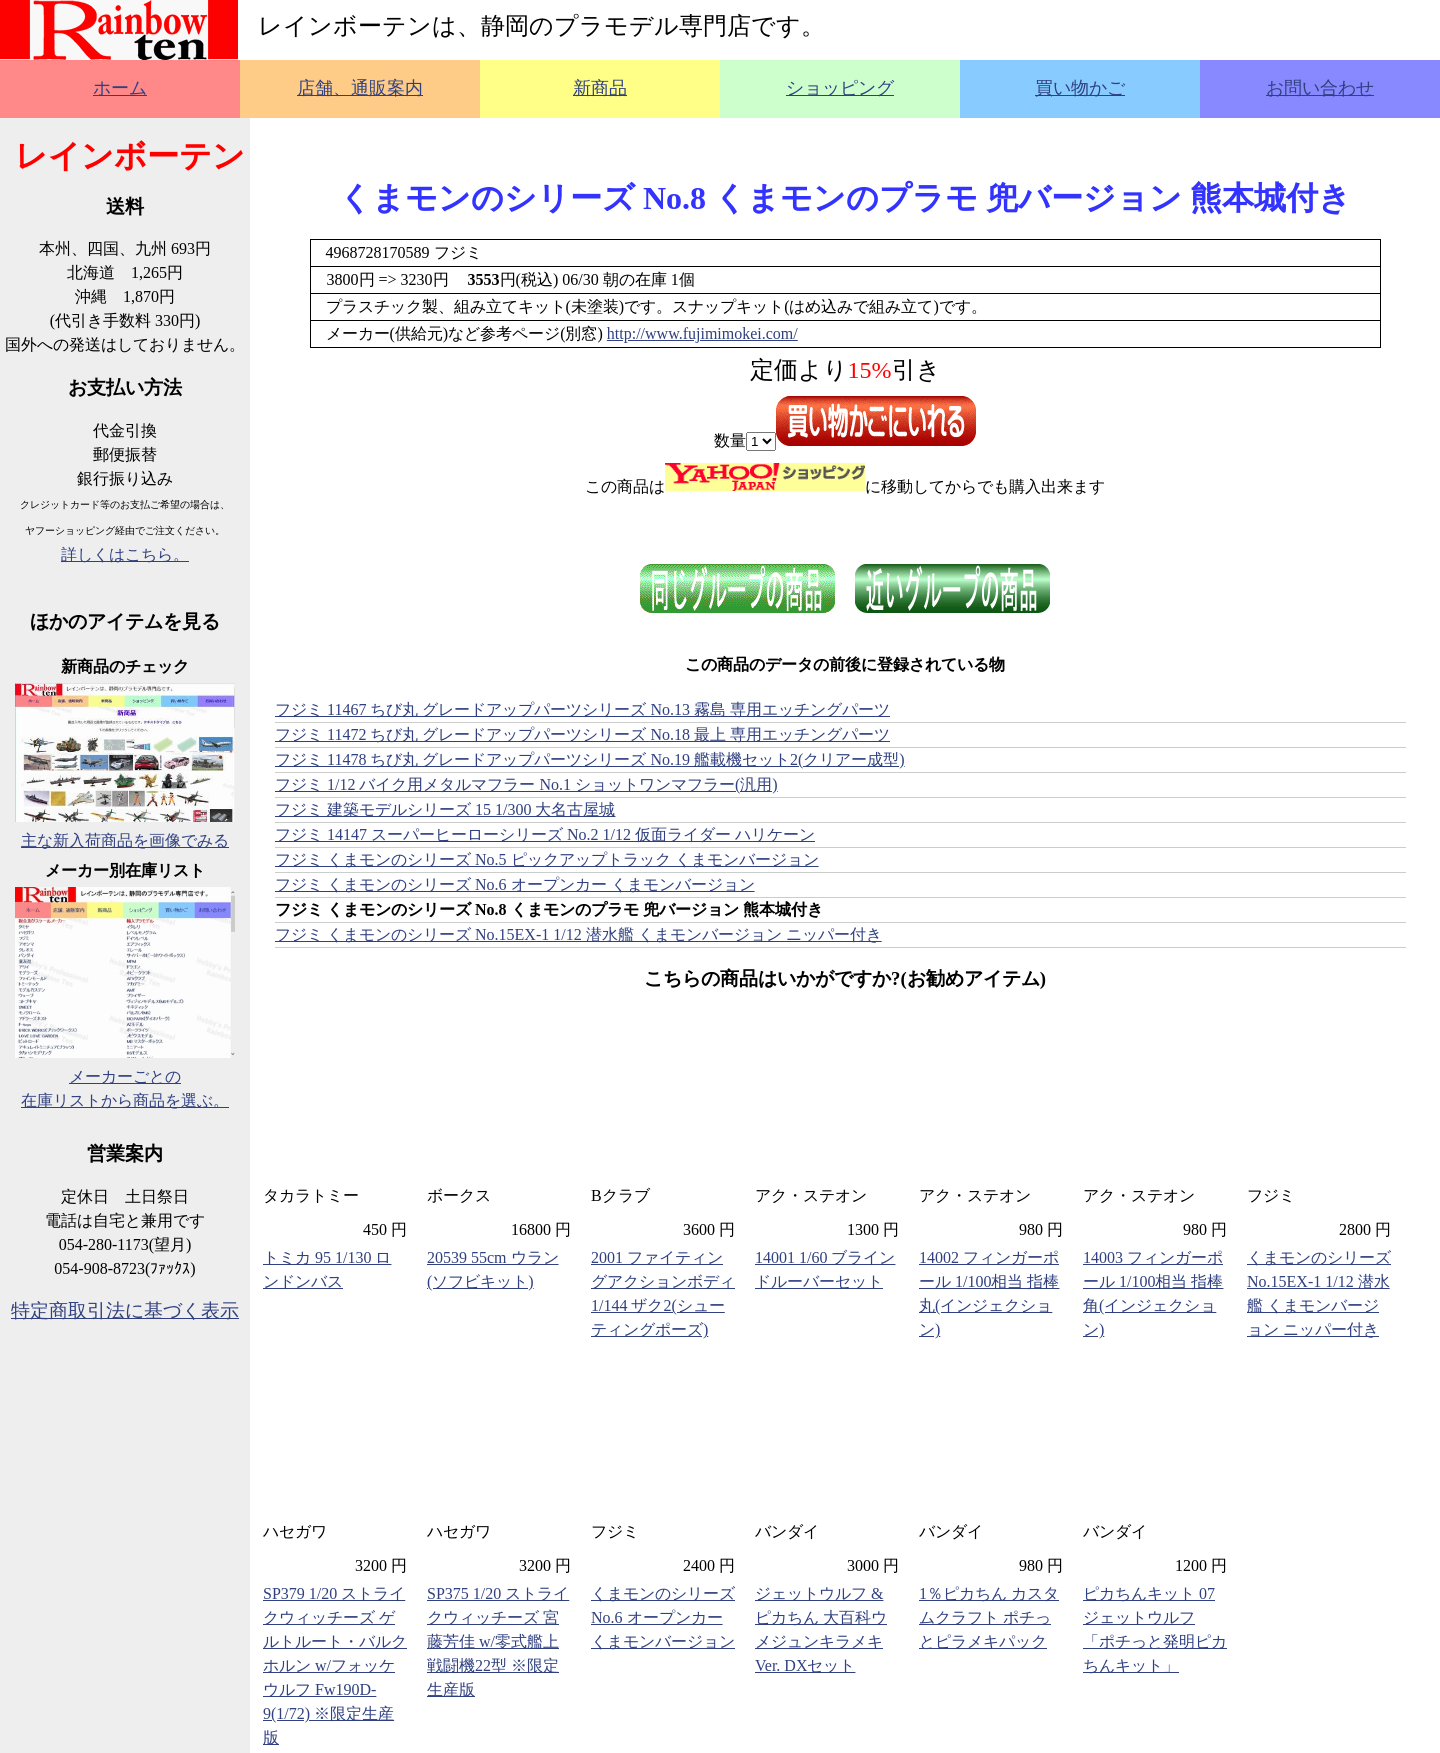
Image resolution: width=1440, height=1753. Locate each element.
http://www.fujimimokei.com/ (702, 333)
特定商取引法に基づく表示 (125, 1310)
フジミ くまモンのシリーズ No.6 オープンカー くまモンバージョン (515, 884)
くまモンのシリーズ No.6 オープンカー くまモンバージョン (663, 1617)
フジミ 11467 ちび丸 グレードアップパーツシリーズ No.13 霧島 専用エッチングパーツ (582, 709)
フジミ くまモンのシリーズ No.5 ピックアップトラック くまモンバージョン (547, 859)
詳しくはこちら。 (125, 554)
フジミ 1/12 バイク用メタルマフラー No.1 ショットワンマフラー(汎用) (526, 784)
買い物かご (1080, 88)
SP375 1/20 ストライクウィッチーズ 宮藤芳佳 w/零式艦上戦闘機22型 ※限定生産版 (498, 1641)
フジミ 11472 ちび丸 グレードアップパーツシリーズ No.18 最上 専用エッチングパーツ (582, 734)
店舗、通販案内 (360, 88)
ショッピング (840, 88)
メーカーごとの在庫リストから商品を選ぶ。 (125, 1076)
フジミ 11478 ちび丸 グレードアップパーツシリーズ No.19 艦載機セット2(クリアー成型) (590, 759)
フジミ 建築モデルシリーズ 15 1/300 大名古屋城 (445, 809)
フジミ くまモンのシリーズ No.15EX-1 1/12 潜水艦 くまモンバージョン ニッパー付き (578, 934)
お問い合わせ (1320, 88)
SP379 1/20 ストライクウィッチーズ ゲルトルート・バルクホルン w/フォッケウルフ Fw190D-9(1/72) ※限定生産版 (335, 1665)
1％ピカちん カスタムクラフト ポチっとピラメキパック (989, 1617)
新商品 (600, 88)
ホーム (120, 88)
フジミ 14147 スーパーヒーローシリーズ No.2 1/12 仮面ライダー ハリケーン (545, 834)
